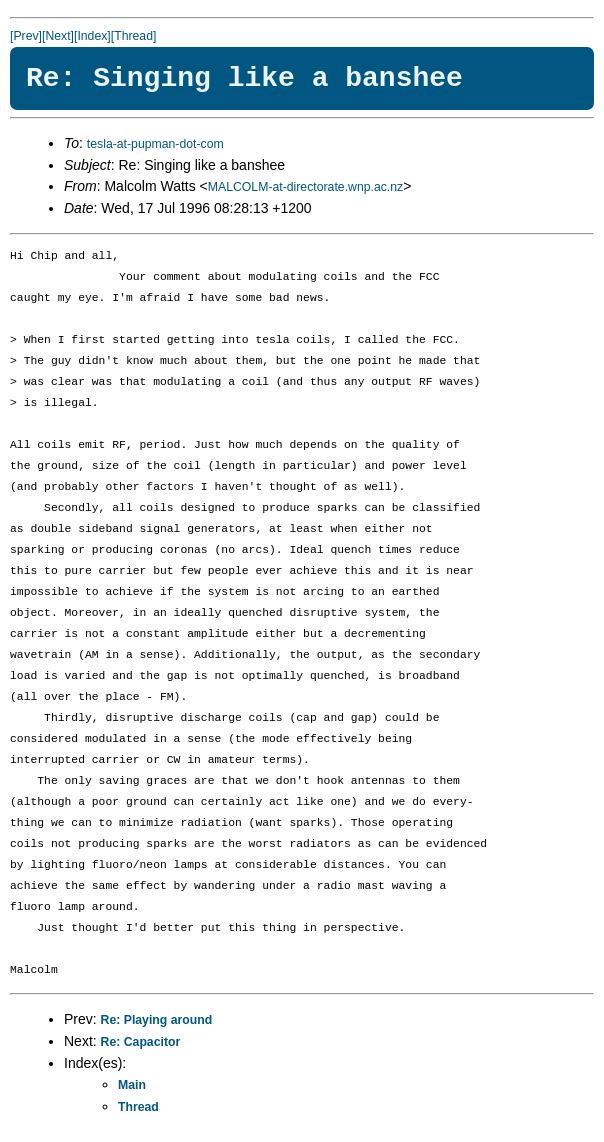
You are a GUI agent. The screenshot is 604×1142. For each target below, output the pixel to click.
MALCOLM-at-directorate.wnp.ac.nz (305, 187)
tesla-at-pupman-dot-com (155, 144)
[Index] (92, 36)
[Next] (58, 36)
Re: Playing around (157, 1020)
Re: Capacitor (141, 1042)
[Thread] (134, 36)
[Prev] (26, 36)
